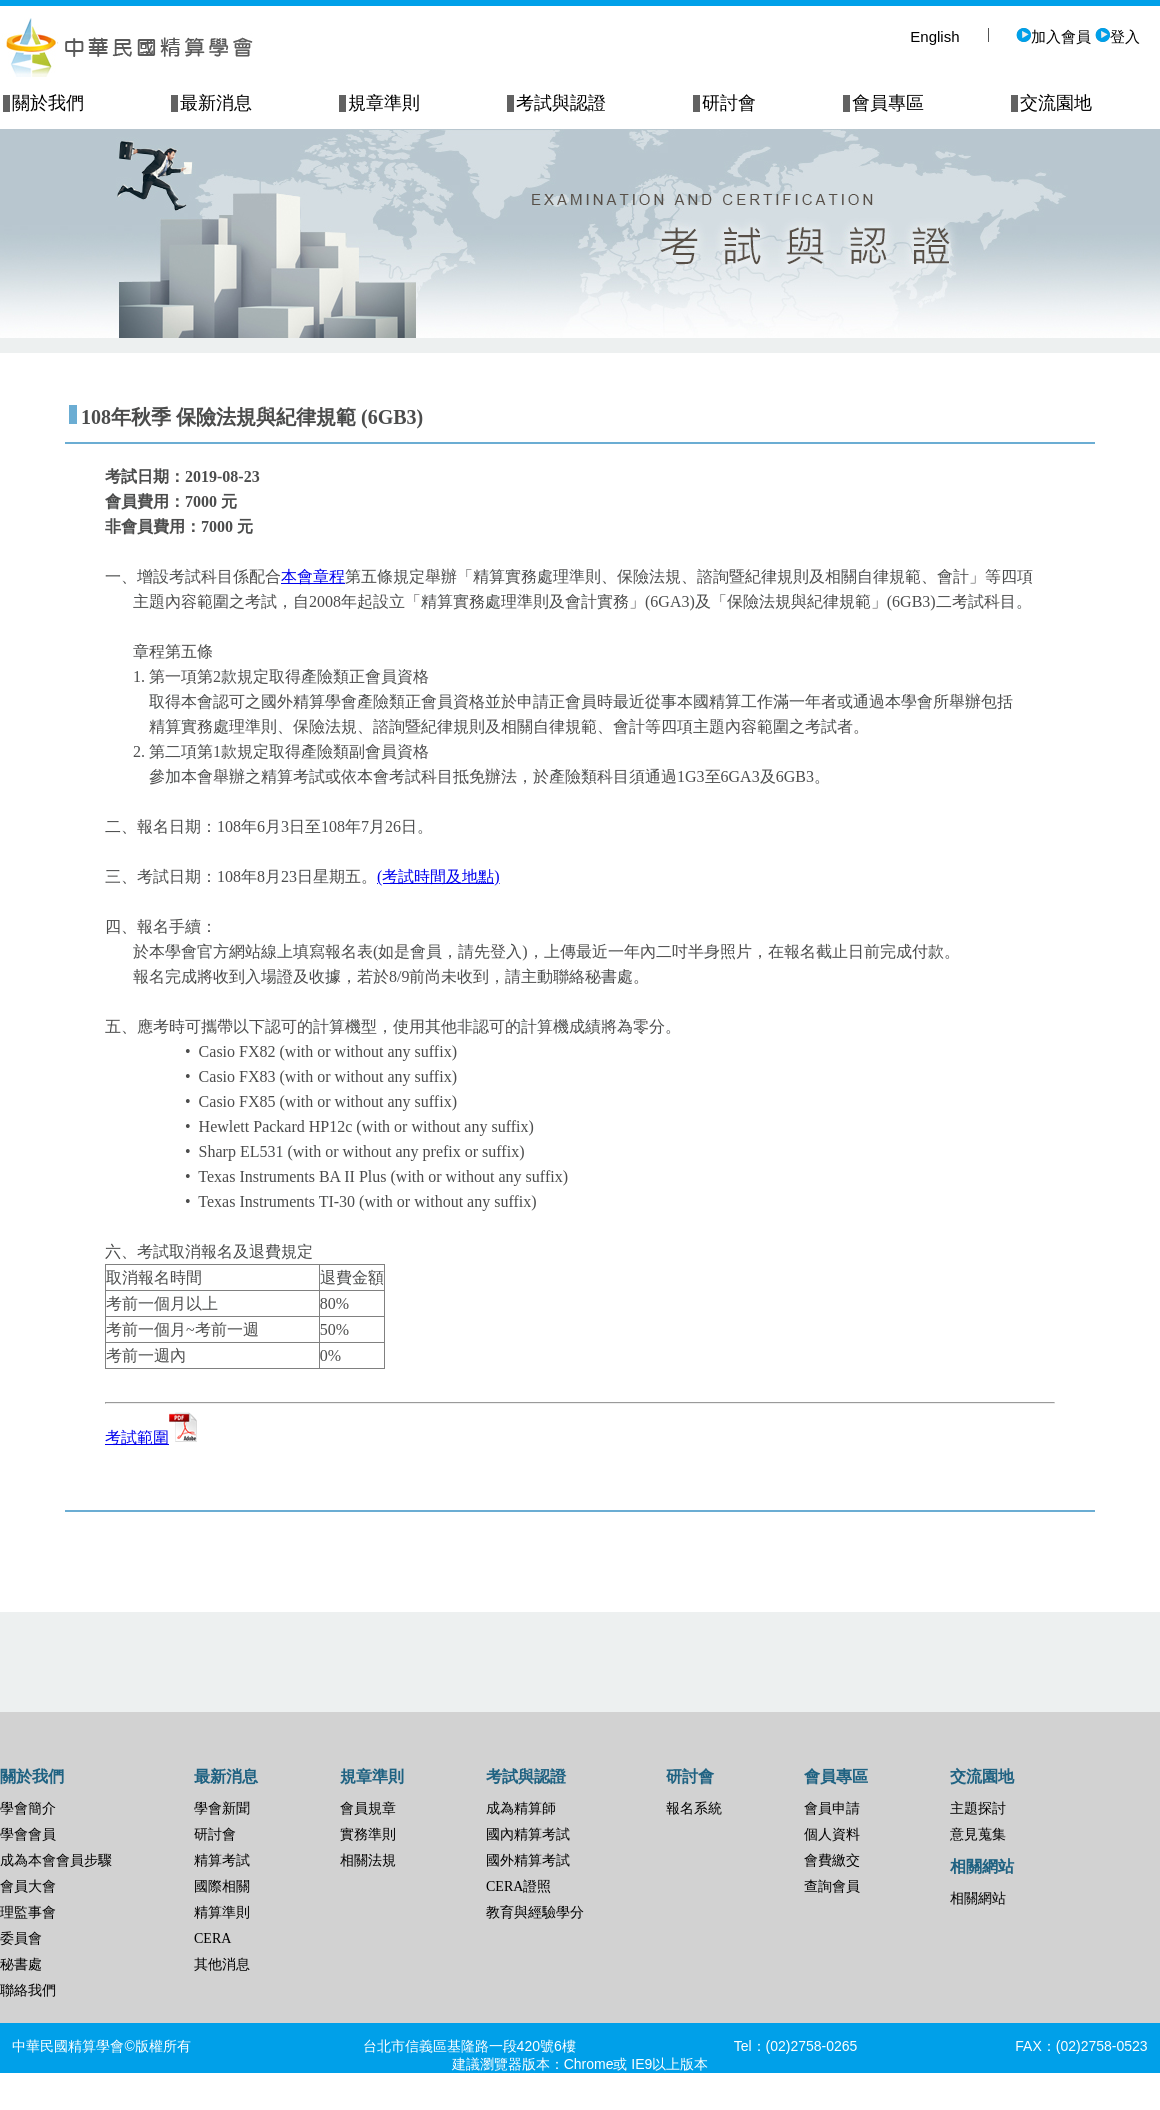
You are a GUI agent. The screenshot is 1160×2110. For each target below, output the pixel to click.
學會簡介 (28, 1808)
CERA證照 (518, 1886)
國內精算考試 (528, 1834)
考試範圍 (152, 1437)
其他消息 (222, 1964)
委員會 (21, 1938)
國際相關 (222, 1886)
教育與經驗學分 (535, 1912)
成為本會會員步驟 (56, 1860)
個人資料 (832, 1834)
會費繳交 (832, 1860)
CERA (212, 1938)
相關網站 (978, 1898)
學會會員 (28, 1834)
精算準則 (222, 1912)
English (934, 36)
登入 (1117, 36)
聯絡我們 (28, 1990)
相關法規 (368, 1860)
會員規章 (368, 1808)
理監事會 (28, 1912)
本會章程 (313, 576)
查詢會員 (832, 1886)
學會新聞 (222, 1808)
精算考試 (222, 1860)
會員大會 (28, 1886)
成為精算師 (521, 1808)
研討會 (215, 1834)
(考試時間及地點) (438, 876)
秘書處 (21, 1964)
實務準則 (368, 1834)
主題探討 (978, 1808)
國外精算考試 (528, 1860)
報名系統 (694, 1808)
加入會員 (1053, 36)
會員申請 (832, 1808)
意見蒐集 (978, 1834)
